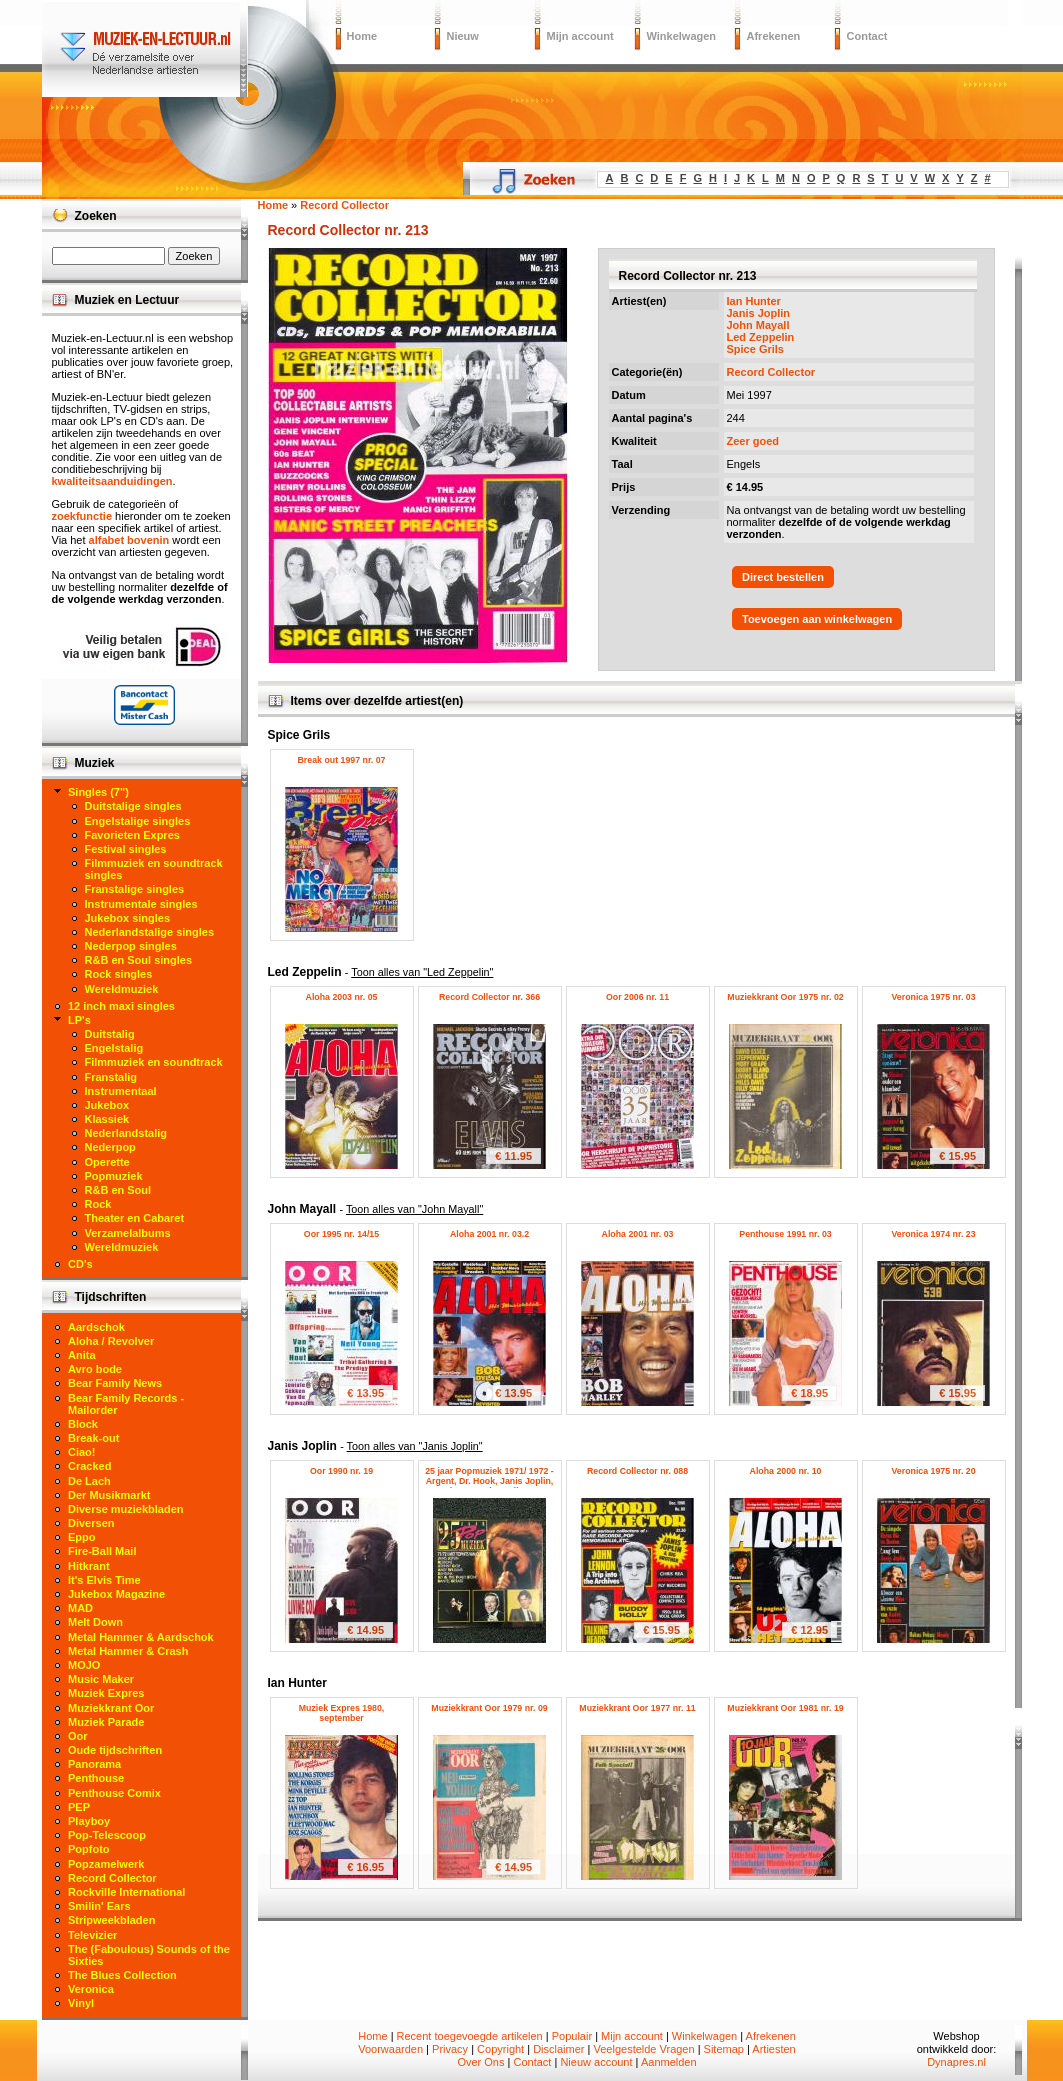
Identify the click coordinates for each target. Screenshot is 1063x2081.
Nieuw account (596, 2062)
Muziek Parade (106, 1722)
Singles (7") (98, 792)
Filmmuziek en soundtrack (154, 1062)
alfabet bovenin (129, 540)
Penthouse (96, 1778)
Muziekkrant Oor (111, 1708)
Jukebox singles (128, 918)
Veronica (91, 1989)
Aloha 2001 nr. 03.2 (489, 1234)
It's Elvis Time (104, 1580)
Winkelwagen (682, 36)
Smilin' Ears (99, 1906)
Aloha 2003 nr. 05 (342, 997)
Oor (78, 1736)
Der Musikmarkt (109, 1495)
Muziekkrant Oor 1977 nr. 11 (637, 1708)
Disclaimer (558, 2049)
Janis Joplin (759, 313)
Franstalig (111, 1077)
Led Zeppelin (761, 337)
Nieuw (463, 36)
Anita (82, 1355)
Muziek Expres (106, 1693)
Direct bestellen (783, 577)
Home (362, 36)
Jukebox (107, 1105)
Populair (572, 2036)
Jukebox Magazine (116, 1594)
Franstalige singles (135, 889)
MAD (80, 1608)
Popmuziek (114, 1176)
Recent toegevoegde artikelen (470, 2036)
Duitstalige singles (133, 806)
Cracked (89, 1466)
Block (83, 1424)
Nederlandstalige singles (150, 932)
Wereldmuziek (122, 989)
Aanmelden (669, 2062)
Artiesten (773, 2049)
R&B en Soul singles (139, 960)
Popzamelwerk (106, 1864)
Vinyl (81, 2003)
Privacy (450, 2049)
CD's (80, 1264)
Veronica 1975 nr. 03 (933, 997)
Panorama (94, 1764)
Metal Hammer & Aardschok (141, 1637)
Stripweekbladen (111, 1920)
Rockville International (126, 1892)
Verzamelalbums (128, 1233)
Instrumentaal (121, 1091)
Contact (867, 36)
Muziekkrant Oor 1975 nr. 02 (785, 997)
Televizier (92, 1935)
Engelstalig (114, 1048)
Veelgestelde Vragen (643, 2049)
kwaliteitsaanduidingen (112, 481)
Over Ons (480, 2062)
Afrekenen (774, 36)
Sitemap (724, 2049)
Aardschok (96, 1327)
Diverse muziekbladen (126, 1509)
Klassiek (107, 1119)
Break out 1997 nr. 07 (341, 760)
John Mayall (758, 325)
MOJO (84, 1665)
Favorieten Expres (132, 835)
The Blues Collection (122, 1975)
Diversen (91, 1523)
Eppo (82, 1537)
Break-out (93, 1438)
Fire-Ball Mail (102, 1551)
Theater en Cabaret (135, 1218)
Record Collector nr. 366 (489, 997)
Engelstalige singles (138, 821)
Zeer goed (753, 441)
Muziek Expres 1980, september (342, 1713)
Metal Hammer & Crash (128, 1651)
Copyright (500, 2049)
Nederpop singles (131, 946)
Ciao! (82, 1452)
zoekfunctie (82, 516)
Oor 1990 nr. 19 (341, 1471)
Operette (107, 1162)
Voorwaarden (390, 2049)
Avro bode (95, 1369)
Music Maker (101, 1679)
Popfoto (89, 1849)
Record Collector (771, 372)
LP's (79, 1020)
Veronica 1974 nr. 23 (933, 1234)
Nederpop (110, 1147)
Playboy (89, 1821)
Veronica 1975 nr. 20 (933, 1471)
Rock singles (119, 974)
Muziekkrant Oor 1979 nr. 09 (489, 1708)
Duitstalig (110, 1034)
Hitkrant (89, 1566)
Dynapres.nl (956, 2062)
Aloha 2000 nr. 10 (786, 1471)
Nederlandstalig (126, 1133)
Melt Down (95, 1622)
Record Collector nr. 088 (637, 1471)
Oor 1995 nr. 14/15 (341, 1234)
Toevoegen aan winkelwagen (817, 619)
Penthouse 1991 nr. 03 (785, 1234)
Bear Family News (115, 1383)
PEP (79, 1807)
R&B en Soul (118, 1190)
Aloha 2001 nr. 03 (638, 1234)
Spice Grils (755, 349)
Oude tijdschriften (115, 1750)
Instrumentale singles (141, 904)
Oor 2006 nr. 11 (637, 997)
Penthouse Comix (114, 1793)
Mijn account (580, 36)
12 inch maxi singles (121, 1006)
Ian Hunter (754, 301)
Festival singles (126, 849)
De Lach (89, 1481)
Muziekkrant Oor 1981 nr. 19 (785, 1708)
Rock (98, 1204)
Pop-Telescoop (107, 1835)
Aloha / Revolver (111, 1341)
